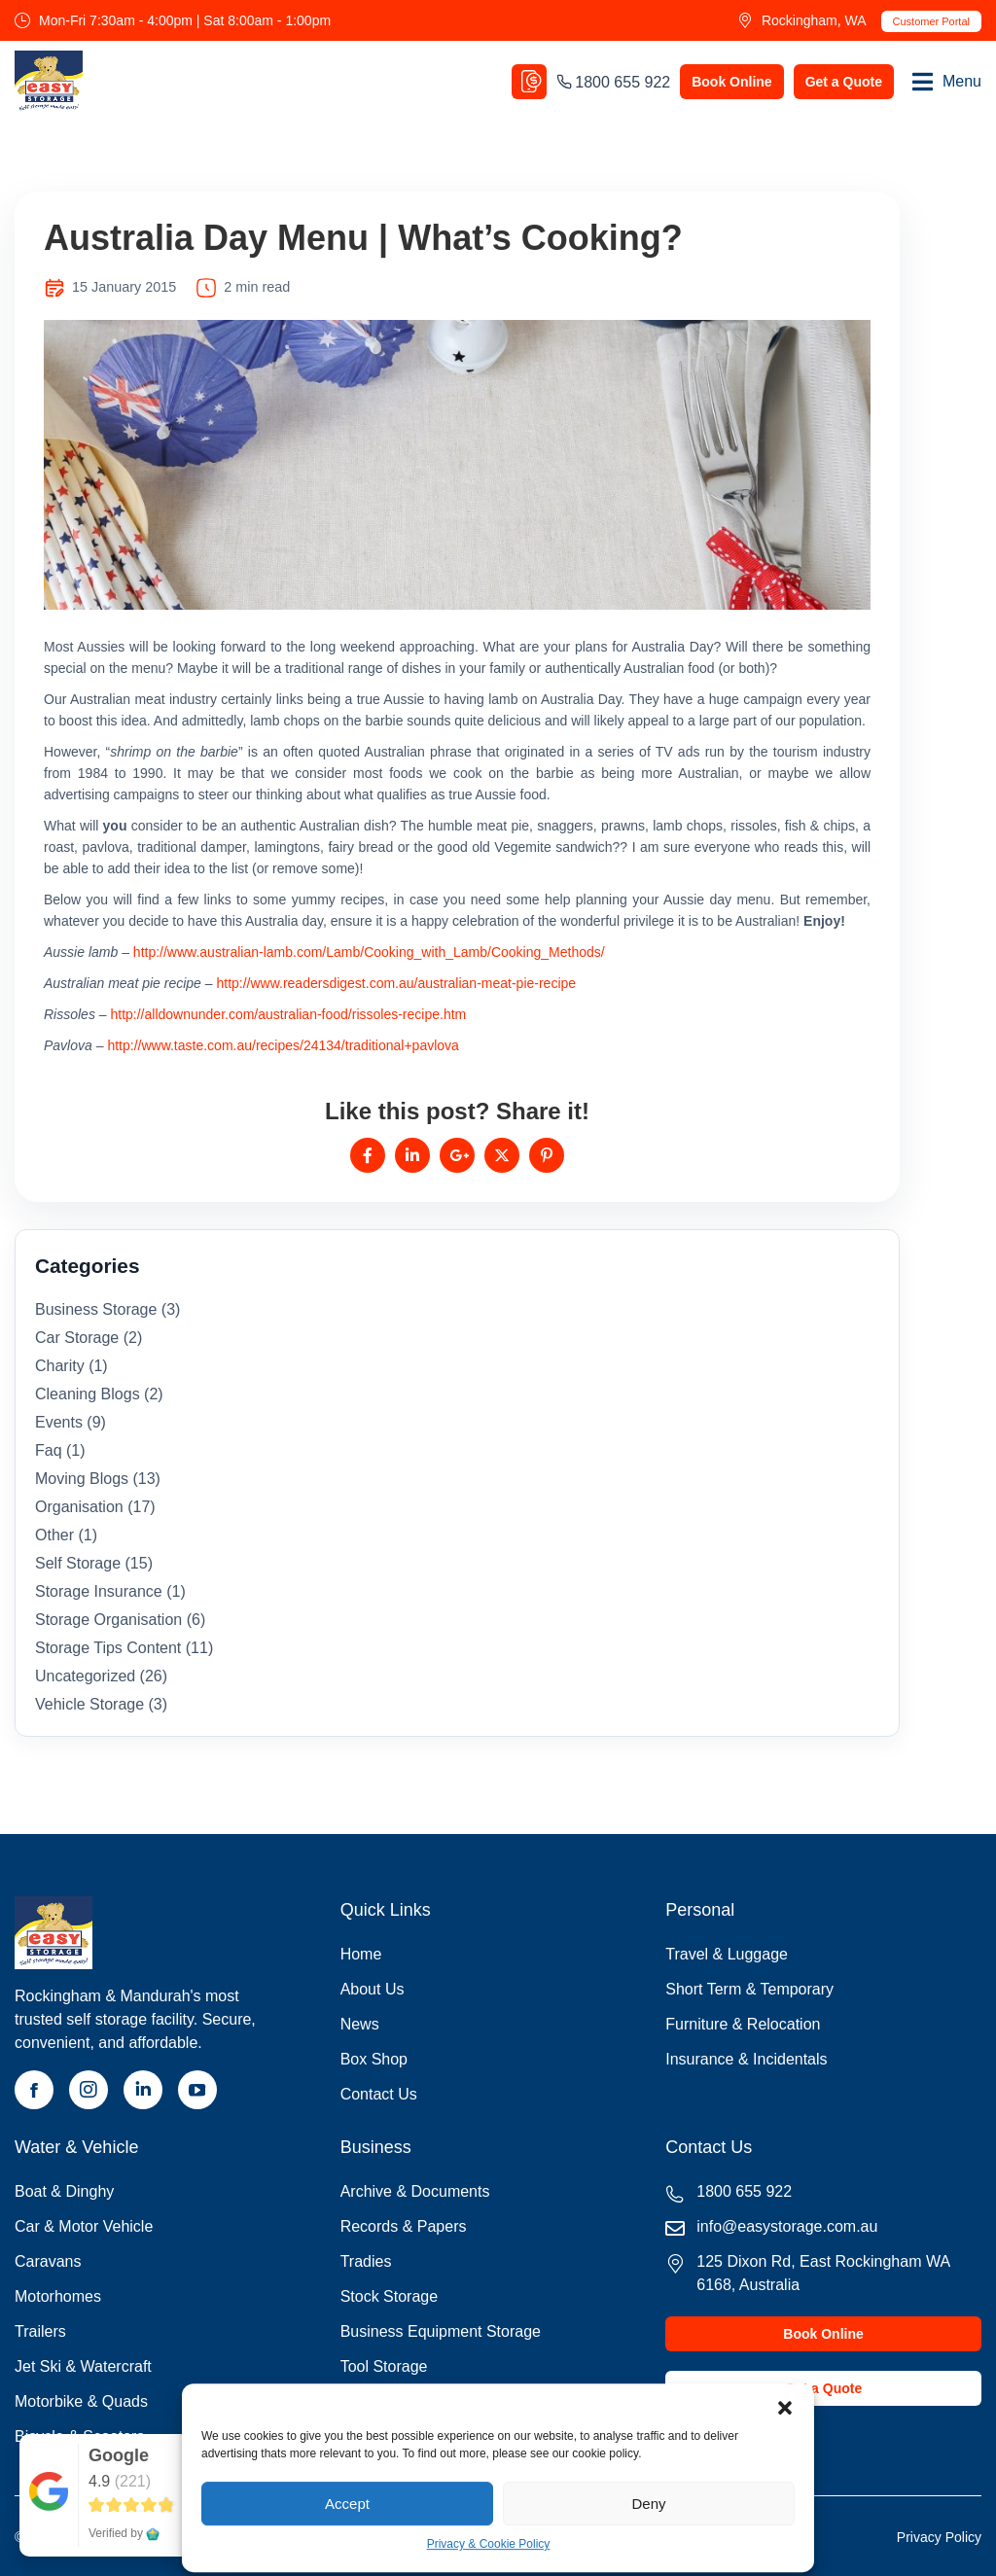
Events (59, 1422)
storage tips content (108, 1648)
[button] (785, 2408)
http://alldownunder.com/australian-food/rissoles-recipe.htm (288, 1014)
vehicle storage (89, 1704)
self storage (78, 1563)
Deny (648, 2503)
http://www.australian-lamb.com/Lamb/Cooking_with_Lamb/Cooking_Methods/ (369, 952)
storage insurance (98, 1591)
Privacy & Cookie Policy (489, 2545)
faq (48, 1450)
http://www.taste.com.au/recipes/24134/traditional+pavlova (282, 1045)
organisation (79, 1507)
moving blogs (81, 1478)
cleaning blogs (87, 1394)
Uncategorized (85, 1676)
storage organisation (108, 1619)
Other (54, 1535)
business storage (96, 1309)
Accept (347, 2503)
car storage (77, 1337)
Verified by (124, 2533)
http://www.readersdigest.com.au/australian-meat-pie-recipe (396, 983)
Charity (60, 1366)
